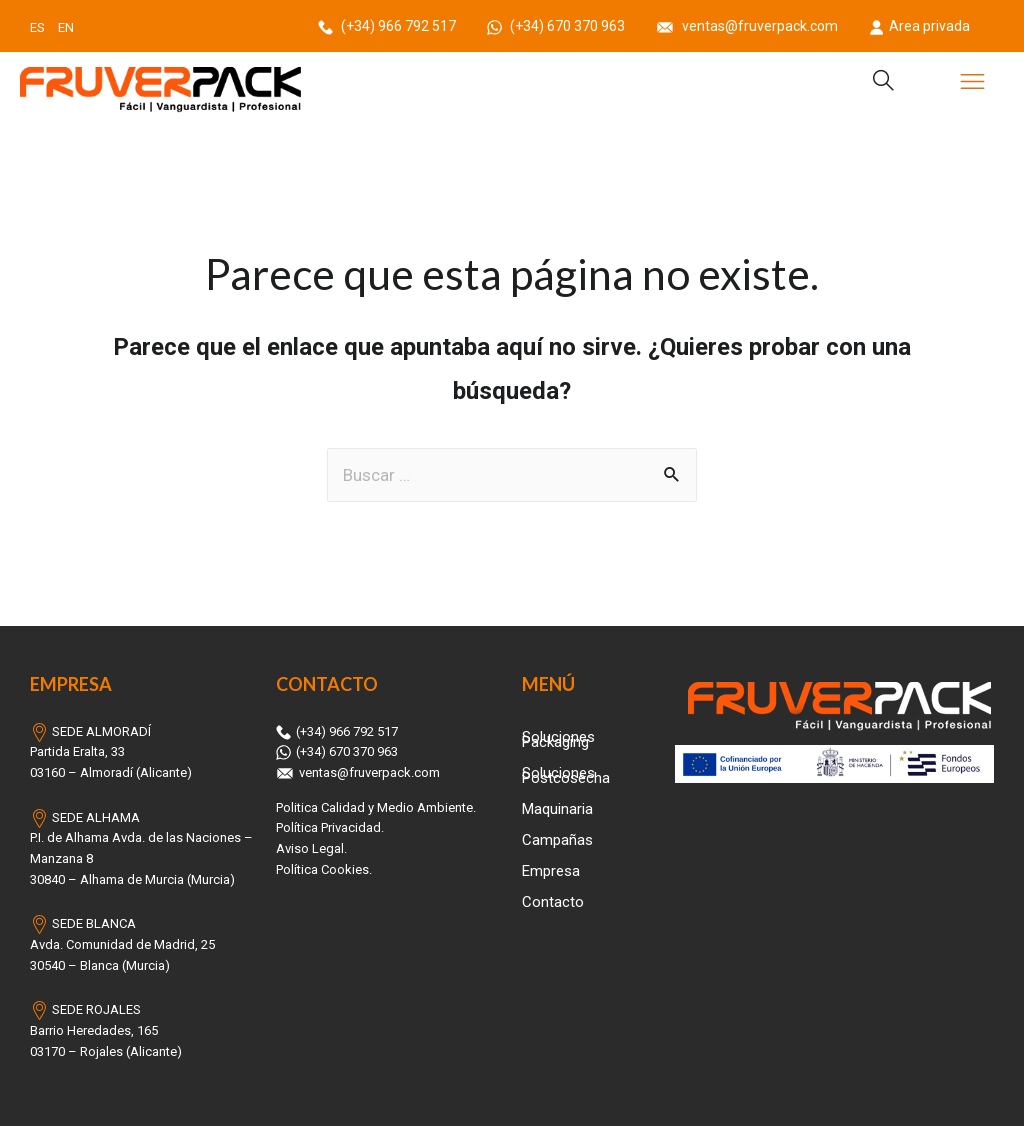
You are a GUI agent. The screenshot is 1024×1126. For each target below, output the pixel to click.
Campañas (557, 840)
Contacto (553, 902)
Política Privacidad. (330, 827)
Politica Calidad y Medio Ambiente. (376, 807)
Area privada (919, 26)
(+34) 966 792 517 (388, 26)
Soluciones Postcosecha (566, 775)
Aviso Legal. (311, 848)
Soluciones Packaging (558, 739)
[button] (973, 84)
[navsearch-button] (875, 83)
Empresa (551, 871)
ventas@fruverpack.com (748, 26)
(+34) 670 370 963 (557, 26)
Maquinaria (557, 809)
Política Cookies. (324, 869)
